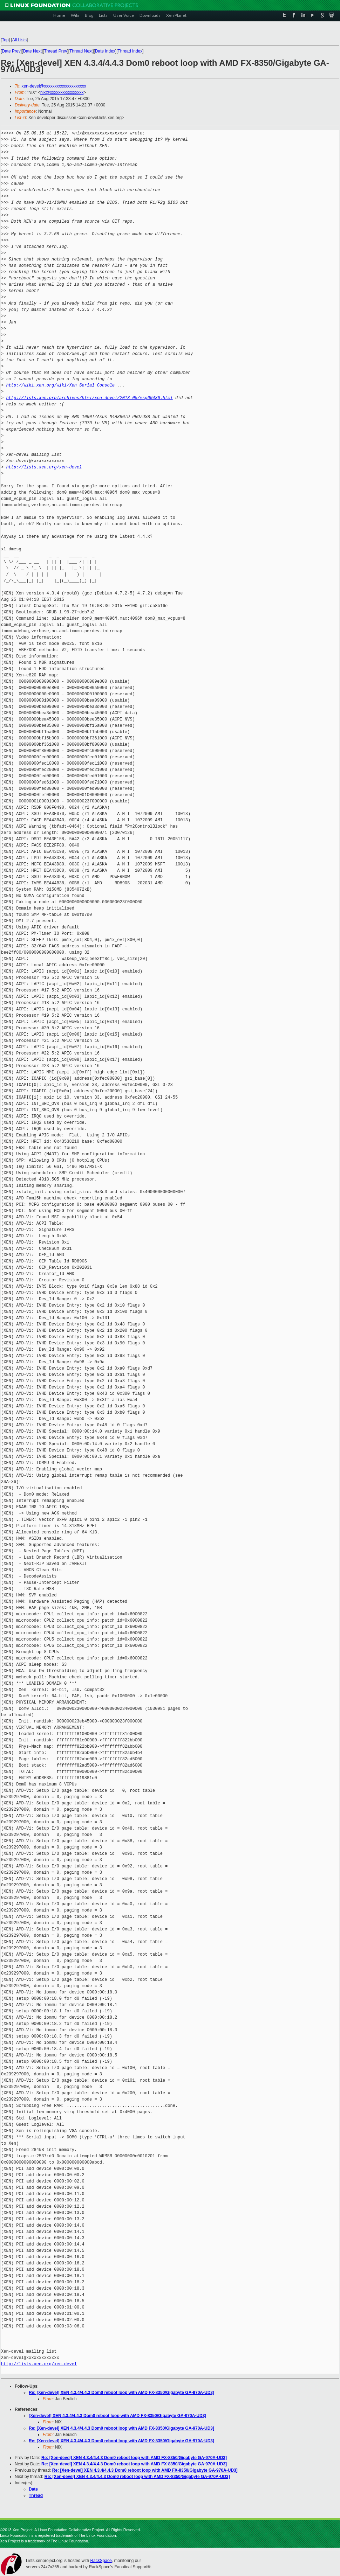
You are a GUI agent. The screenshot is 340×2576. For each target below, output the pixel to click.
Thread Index (130, 51)
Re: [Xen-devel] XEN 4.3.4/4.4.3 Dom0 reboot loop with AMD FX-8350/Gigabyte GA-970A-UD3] (121, 2392)
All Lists (19, 39)
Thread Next (81, 51)
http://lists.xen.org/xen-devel (44, 467)
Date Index (105, 51)
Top (5, 39)
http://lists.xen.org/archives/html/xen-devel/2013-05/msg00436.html (89, 398)
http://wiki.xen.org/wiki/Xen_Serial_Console (60, 385)
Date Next (32, 51)
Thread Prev (55, 51)
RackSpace (100, 2560)
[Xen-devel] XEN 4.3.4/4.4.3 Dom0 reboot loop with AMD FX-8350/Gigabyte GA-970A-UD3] (117, 2415)
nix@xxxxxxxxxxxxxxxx (62, 92)
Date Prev (11, 51)
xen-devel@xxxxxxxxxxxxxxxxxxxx (54, 86)
